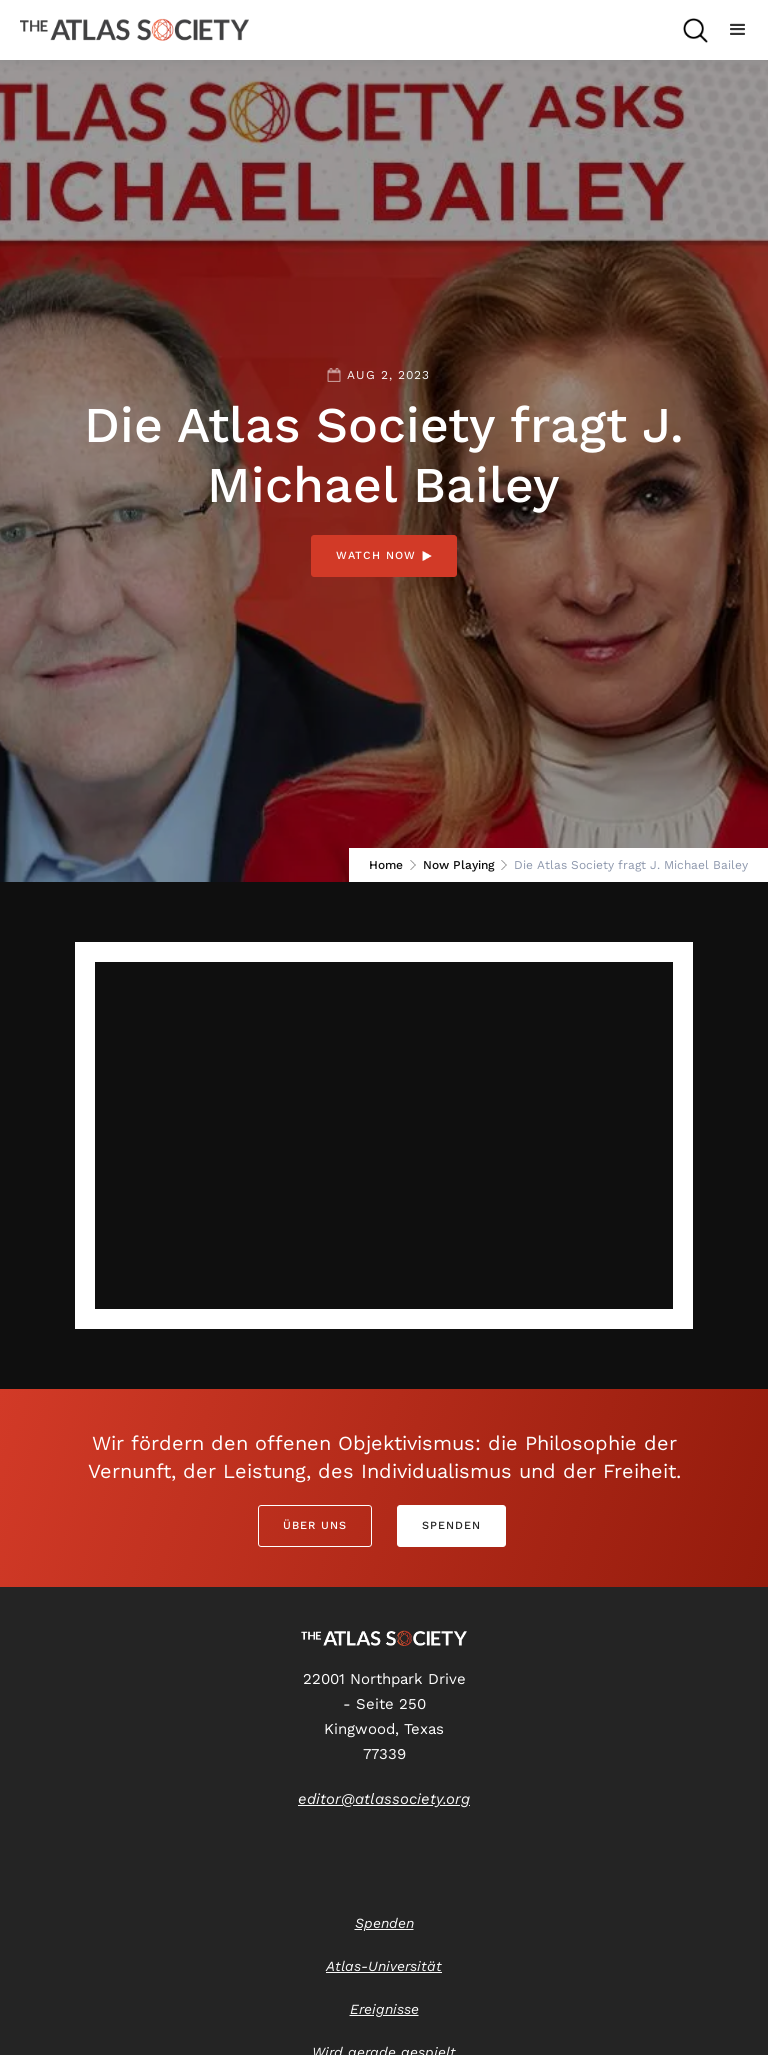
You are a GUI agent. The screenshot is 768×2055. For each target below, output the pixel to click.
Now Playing (458, 865)
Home (386, 865)
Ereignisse (384, 2009)
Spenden (451, 1525)
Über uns (315, 1525)
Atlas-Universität (384, 1966)
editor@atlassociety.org (384, 1799)
